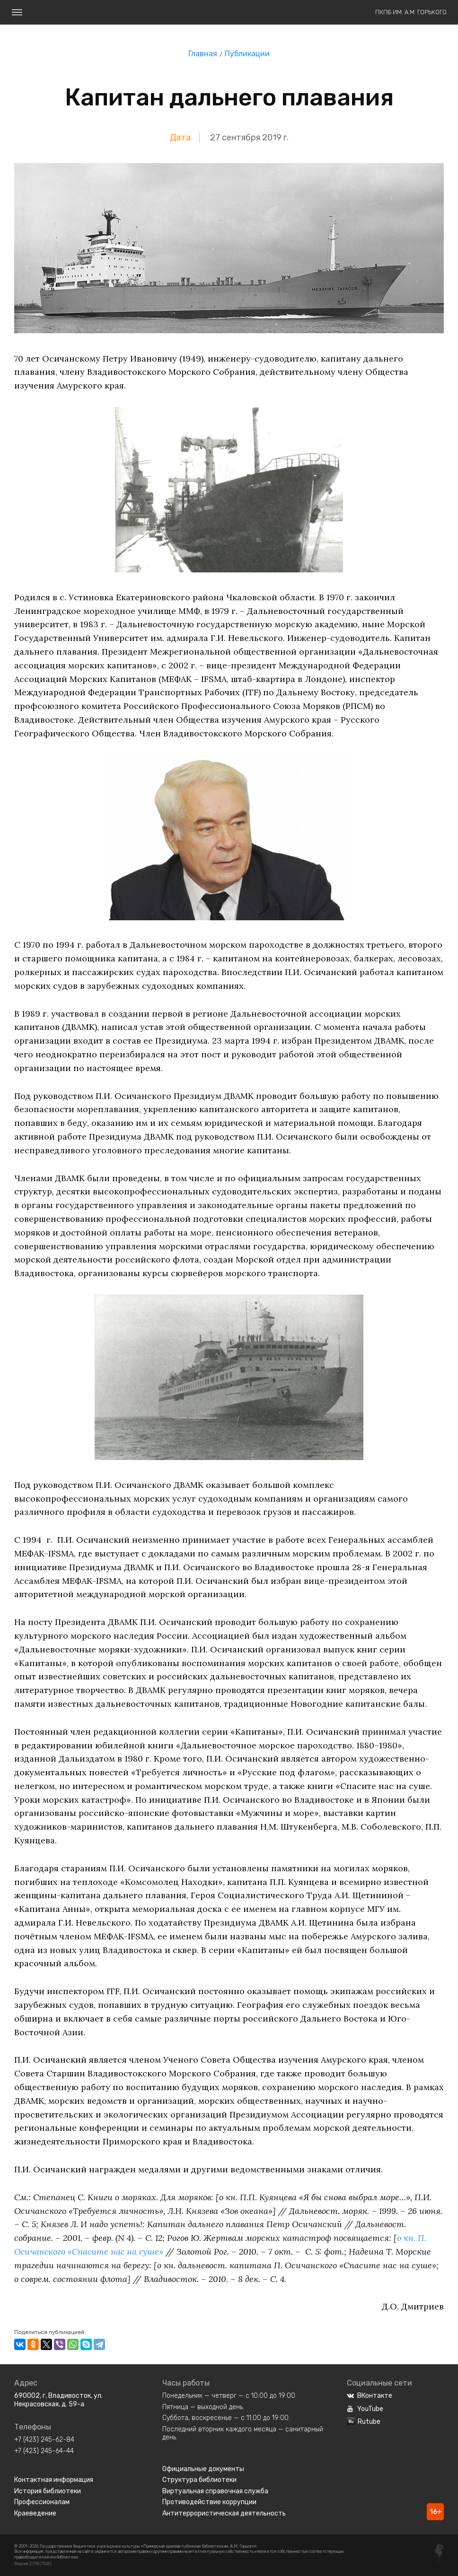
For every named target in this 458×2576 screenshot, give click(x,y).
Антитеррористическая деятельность (224, 2513)
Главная (202, 53)
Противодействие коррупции (209, 2502)
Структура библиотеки (199, 2480)
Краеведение (35, 2513)
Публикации (247, 53)
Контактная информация (53, 2480)
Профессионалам (42, 2502)
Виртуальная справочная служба (215, 2491)
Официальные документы (203, 2469)
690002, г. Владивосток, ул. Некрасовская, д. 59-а (58, 2400)
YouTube (365, 2409)
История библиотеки (47, 2491)
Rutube (363, 2422)
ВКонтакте (369, 2396)
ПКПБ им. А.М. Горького (410, 12)
